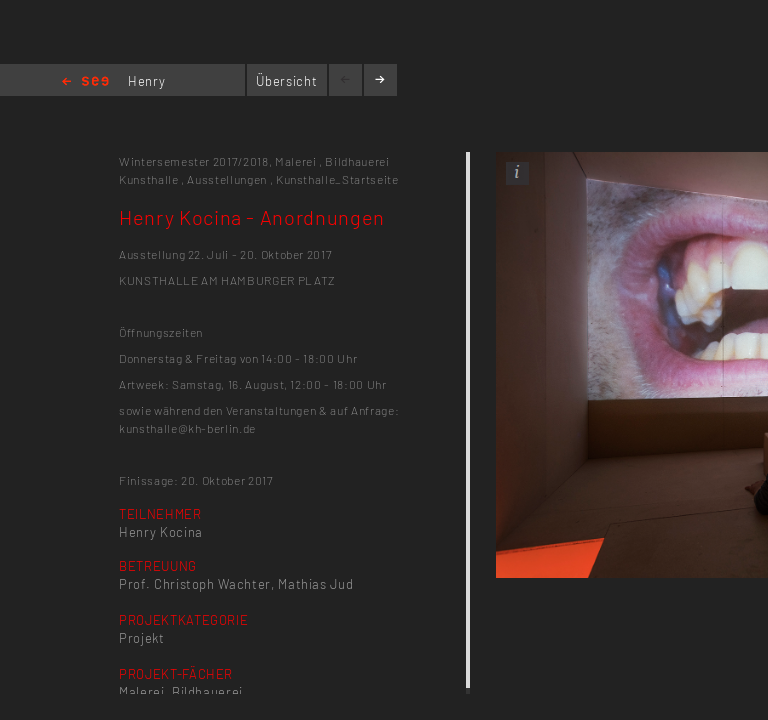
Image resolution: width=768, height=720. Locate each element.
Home (85, 82)
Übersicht (286, 81)
